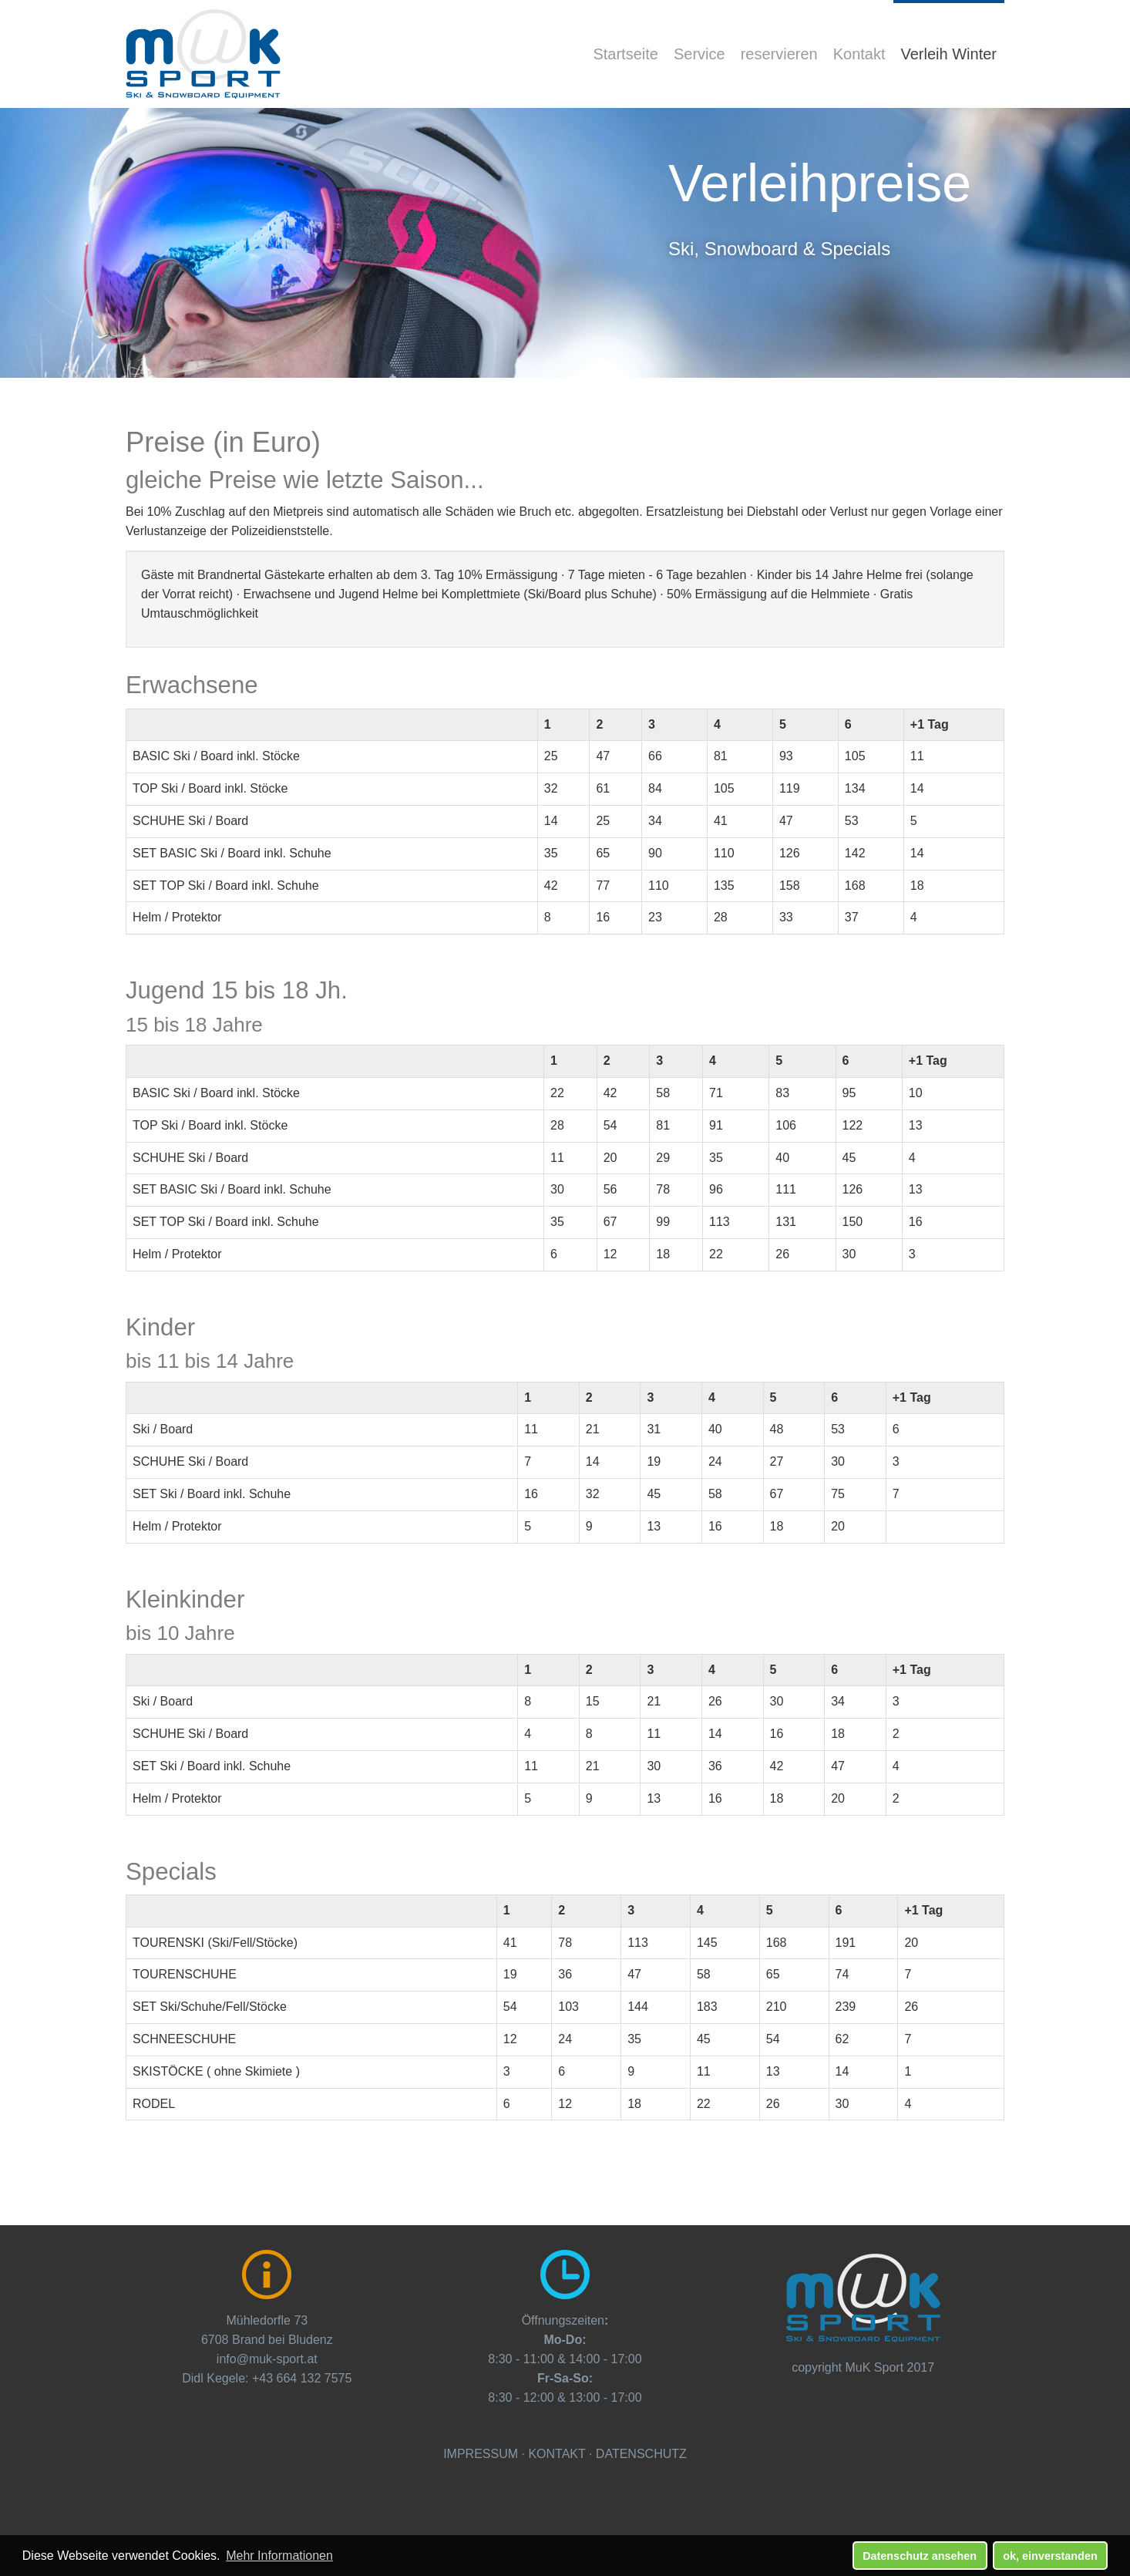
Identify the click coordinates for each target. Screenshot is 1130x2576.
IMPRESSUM (480, 2453)
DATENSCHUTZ (641, 2453)
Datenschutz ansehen (920, 2556)
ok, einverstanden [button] (1050, 2556)
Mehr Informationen (279, 2555)
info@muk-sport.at (267, 2359)
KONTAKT (556, 2453)
